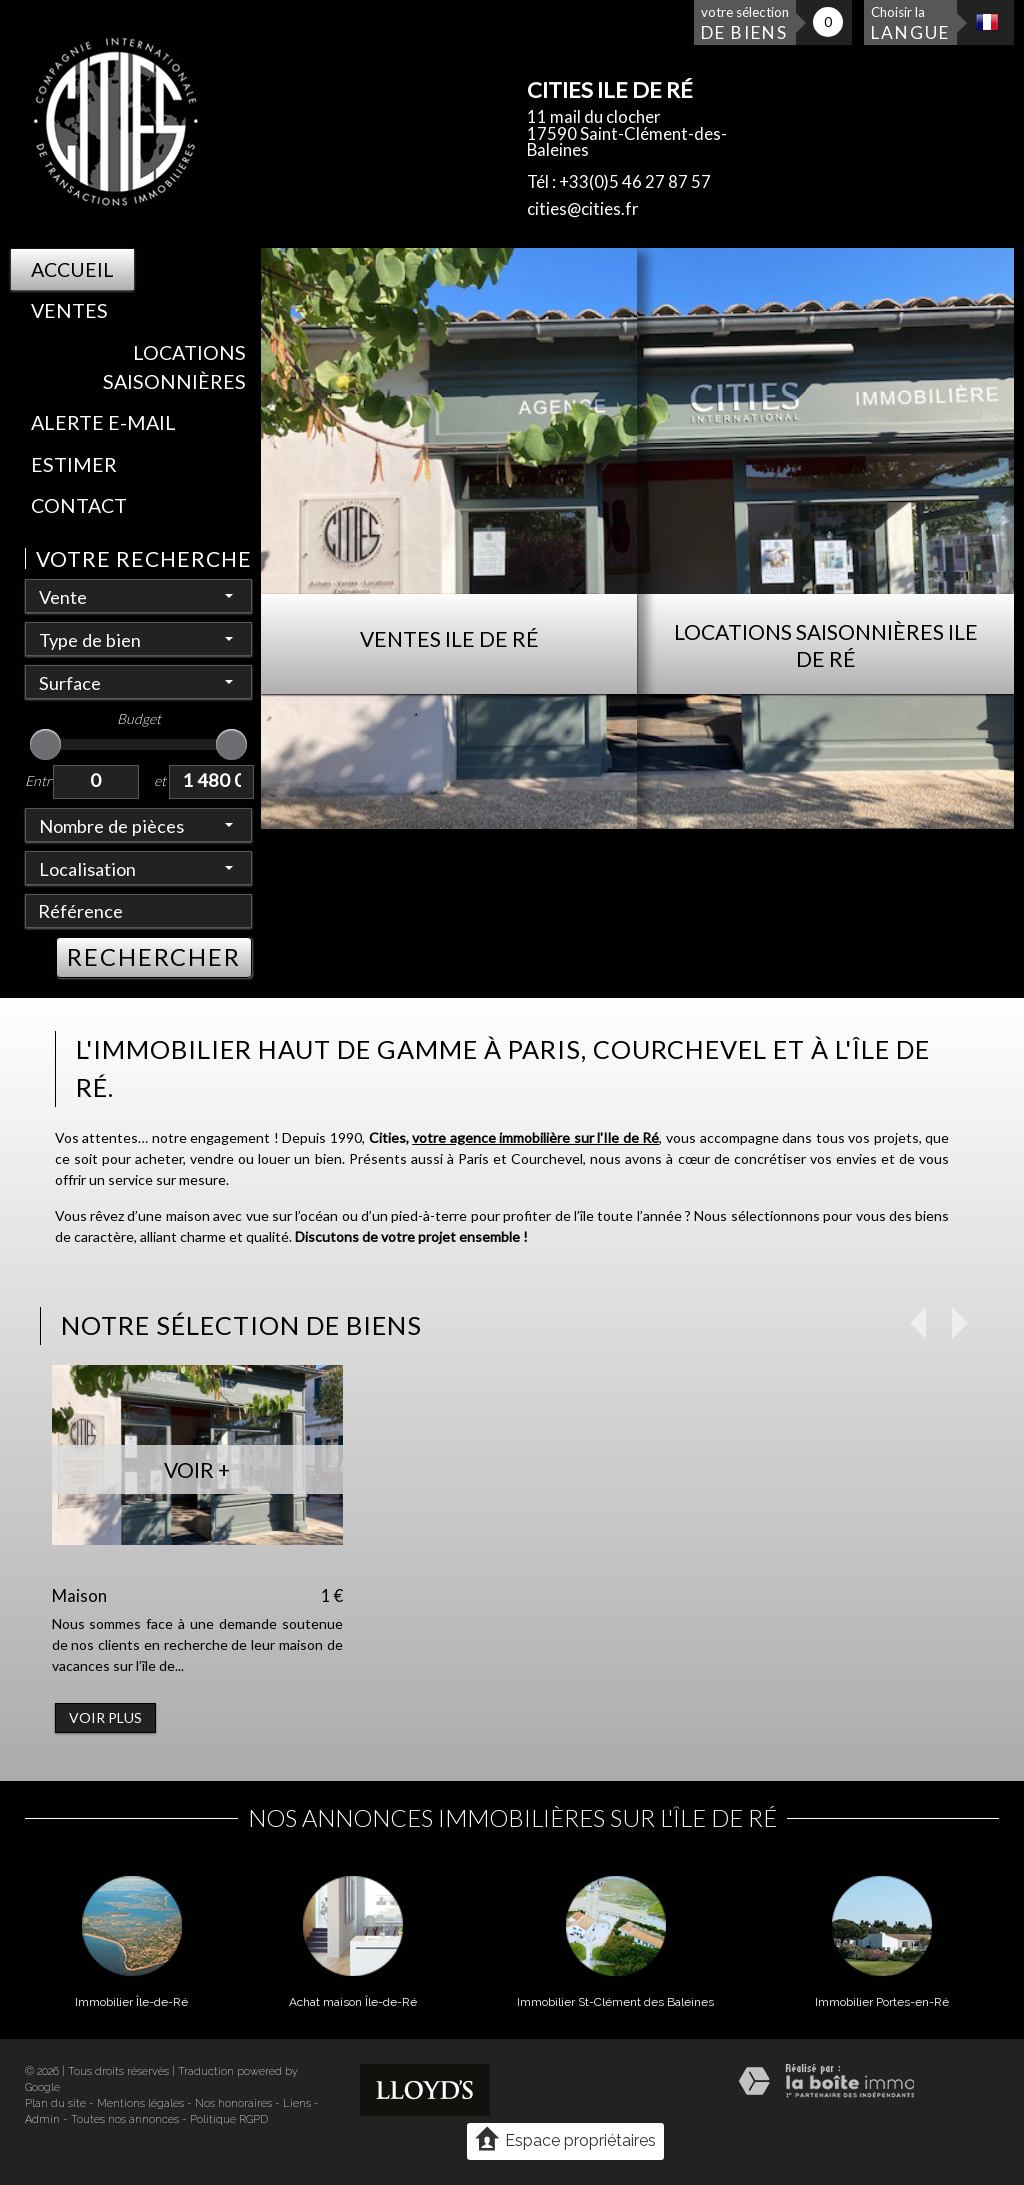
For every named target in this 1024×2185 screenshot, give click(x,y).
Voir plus (105, 1717)
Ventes (69, 310)
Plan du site (55, 2103)
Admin (42, 2119)
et (160, 780)
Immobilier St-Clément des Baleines (615, 2002)
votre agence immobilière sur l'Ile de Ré (535, 1137)
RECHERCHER (154, 957)
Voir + (197, 1469)
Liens (297, 2103)
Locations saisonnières (174, 367)
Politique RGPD (229, 2119)
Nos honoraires (233, 2103)
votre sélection (745, 23)
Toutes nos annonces (125, 2119)
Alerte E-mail (103, 422)
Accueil (72, 269)
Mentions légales (140, 2103)
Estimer (74, 464)
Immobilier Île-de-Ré (131, 2002)
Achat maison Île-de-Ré (353, 2002)
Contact (79, 505)
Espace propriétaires (565, 2140)
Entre (39, 780)
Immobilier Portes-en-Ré (882, 2002)
